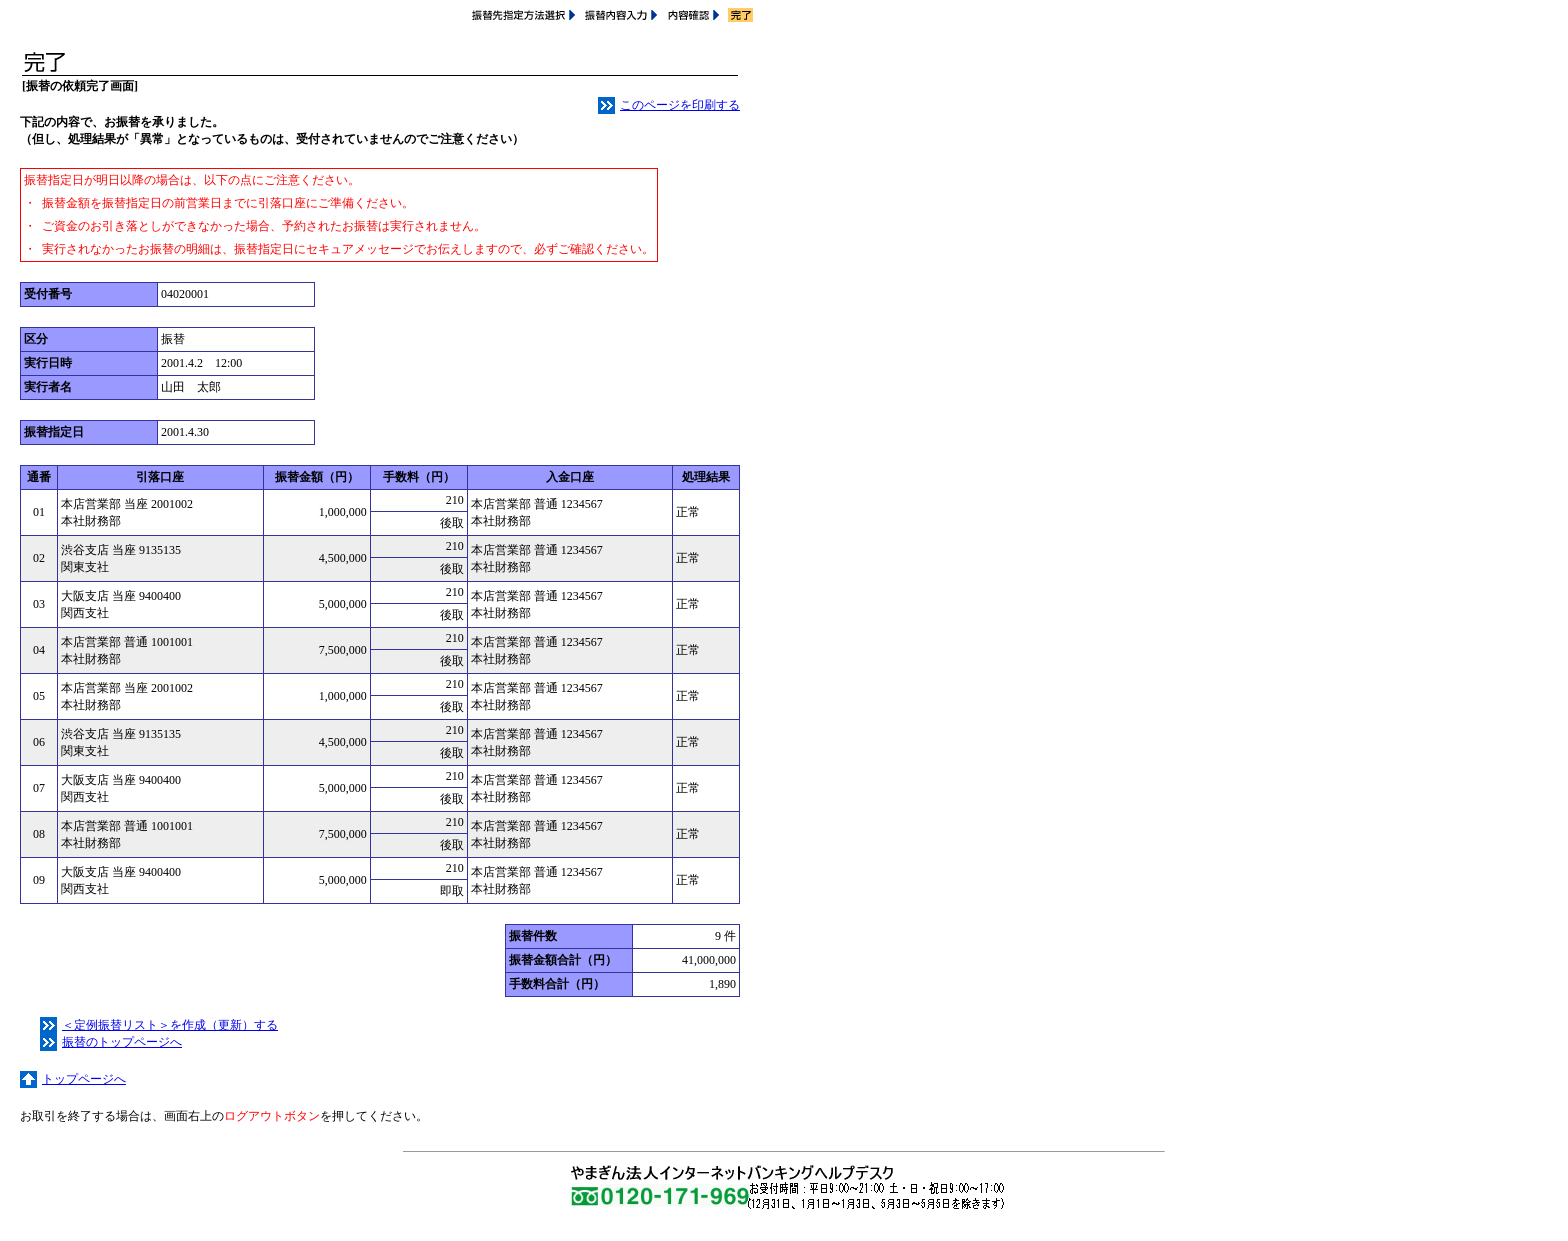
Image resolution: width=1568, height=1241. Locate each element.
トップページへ (73, 1079)
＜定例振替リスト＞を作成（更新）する (159, 1025)
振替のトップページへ (111, 1042)
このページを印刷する (669, 105)
